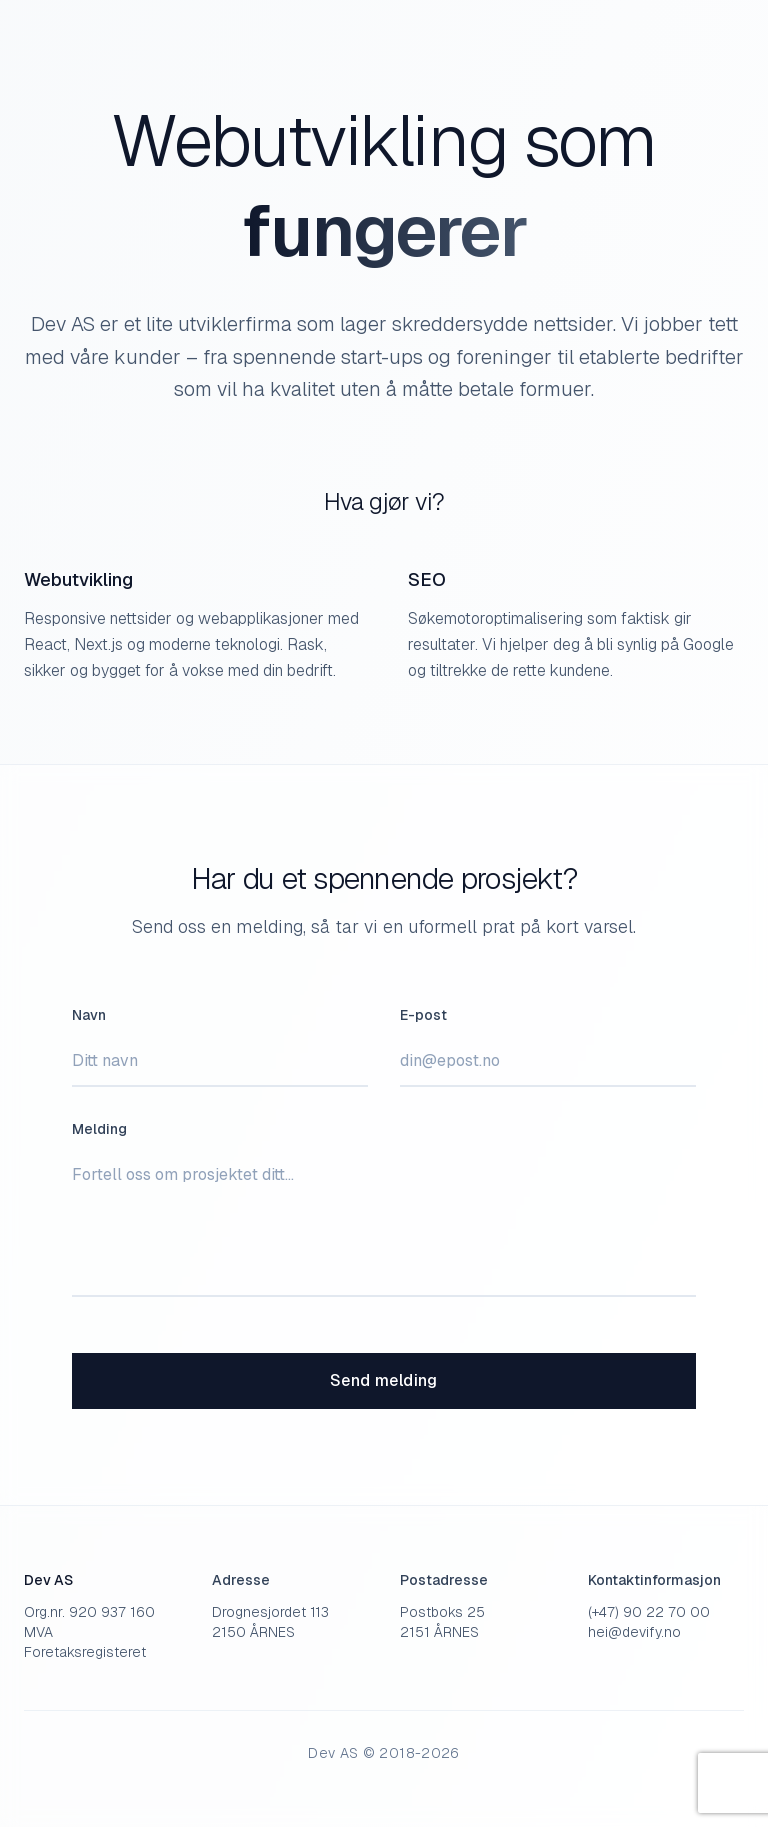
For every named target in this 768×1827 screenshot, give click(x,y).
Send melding (384, 1380)
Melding (99, 1129)
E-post (423, 1015)
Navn (89, 1015)
